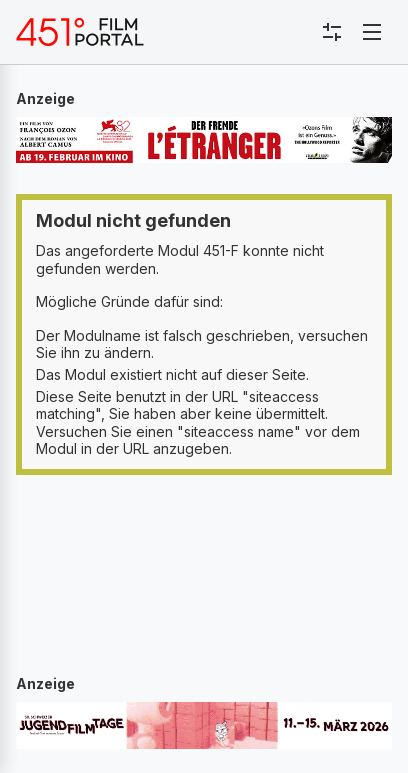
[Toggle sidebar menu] (332, 32)
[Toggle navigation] (372, 32)
